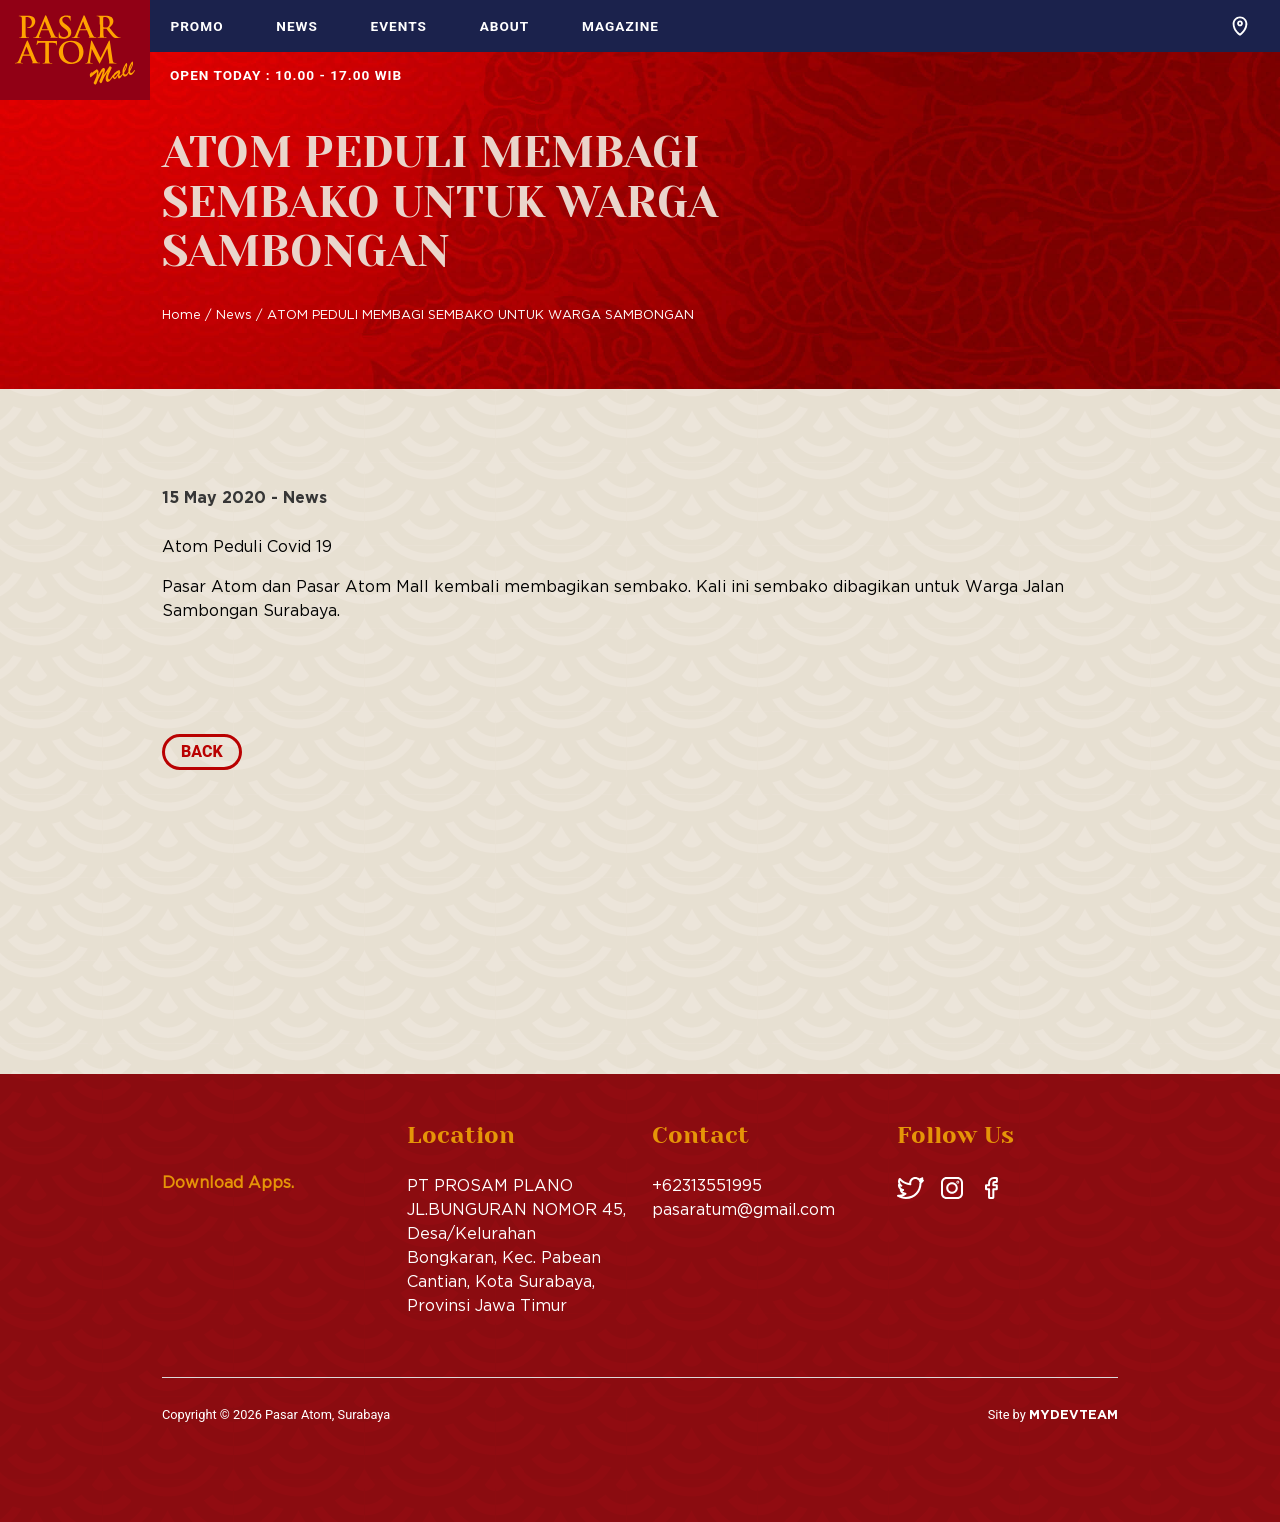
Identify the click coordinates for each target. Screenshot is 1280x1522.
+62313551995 (707, 1185)
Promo (196, 26)
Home (181, 314)
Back (202, 751)
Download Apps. (228, 1182)
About (505, 26)
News (297, 26)
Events (399, 26)
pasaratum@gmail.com (743, 1209)
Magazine (620, 26)
